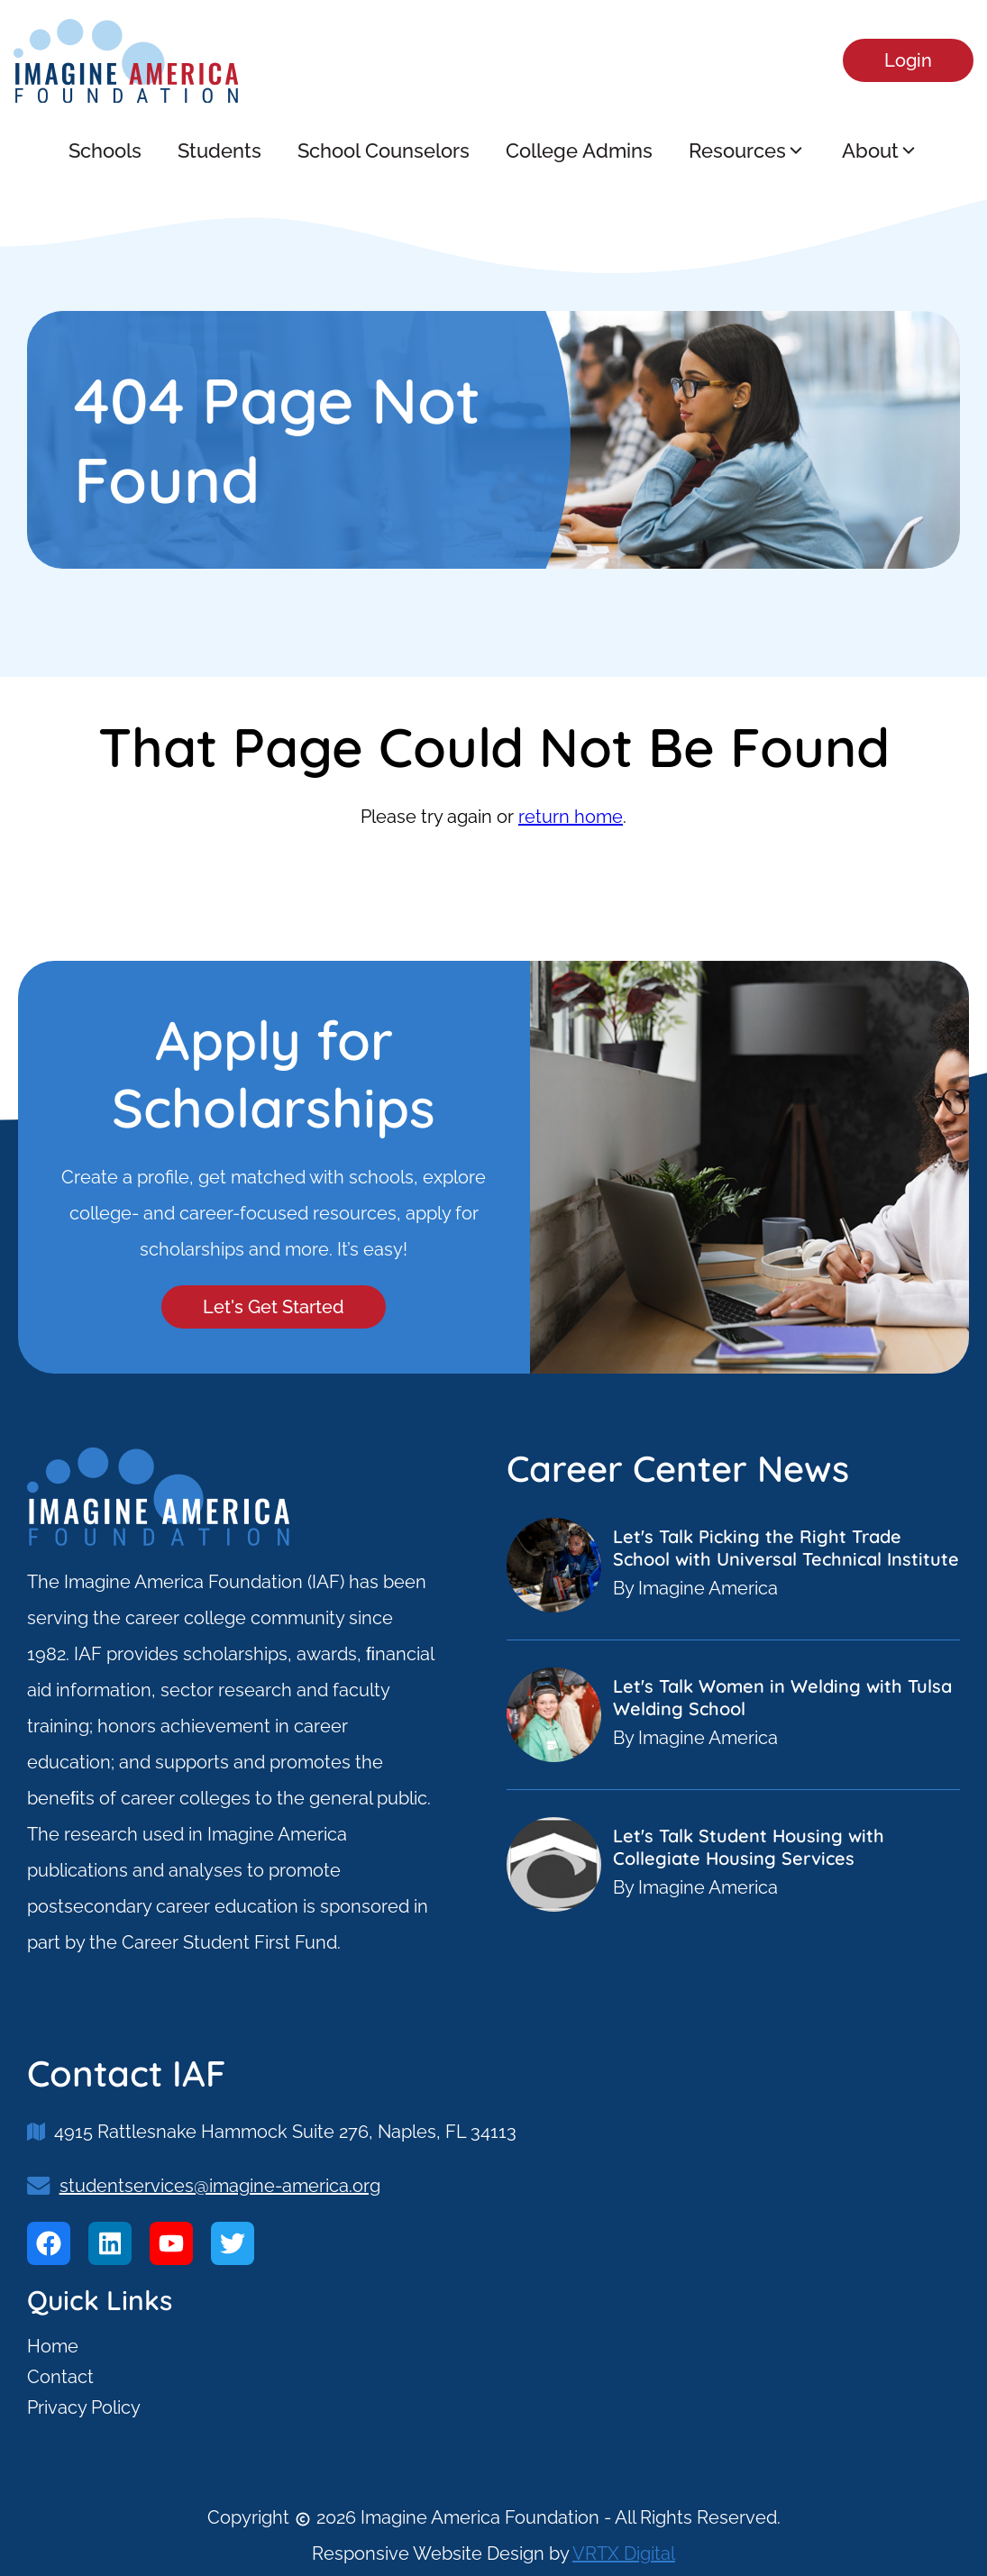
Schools (105, 150)
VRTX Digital (623, 2553)
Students (219, 150)
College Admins (579, 150)
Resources (747, 150)
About (880, 150)
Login (908, 60)
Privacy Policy (84, 2407)
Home (52, 2346)
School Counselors (383, 150)
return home (570, 816)
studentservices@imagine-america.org (219, 2186)
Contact (60, 2377)
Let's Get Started (273, 1307)
